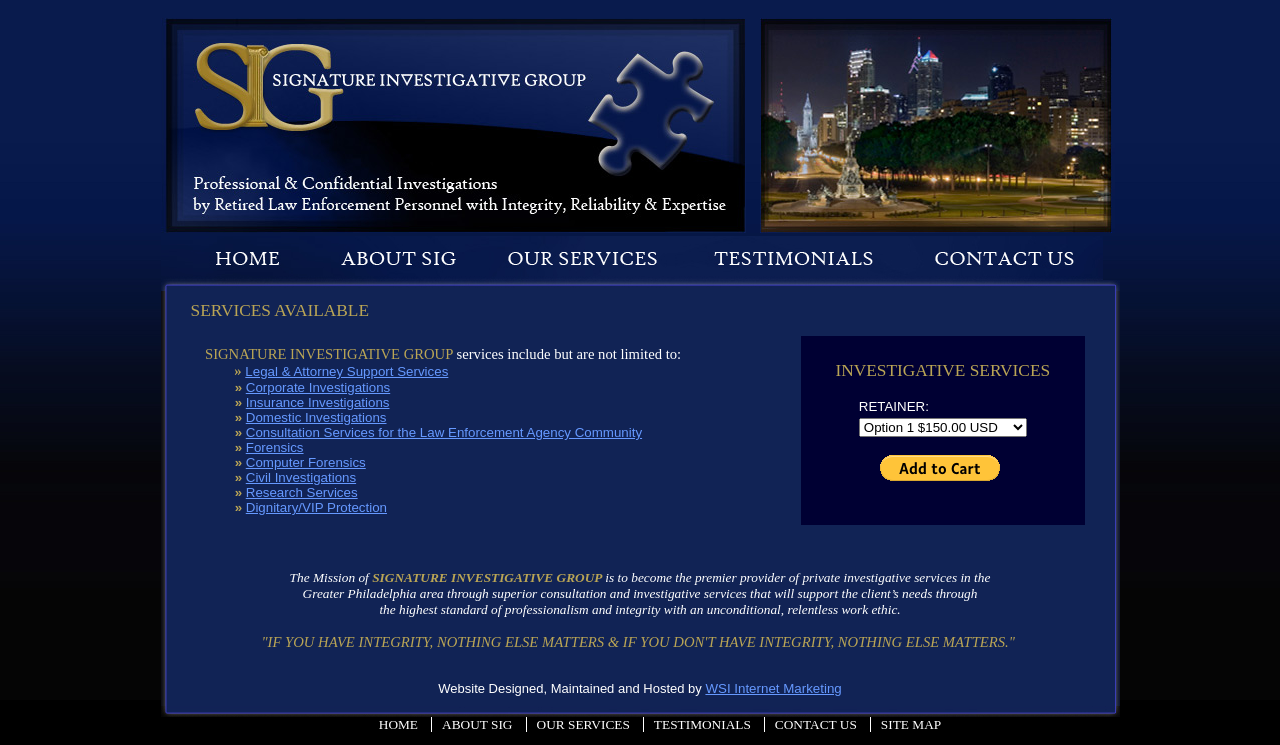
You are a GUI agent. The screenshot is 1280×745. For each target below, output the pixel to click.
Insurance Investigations (318, 402)
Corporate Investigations (318, 387)
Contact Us (816, 724)
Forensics (275, 447)
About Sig (477, 724)
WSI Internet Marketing (773, 688)
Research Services (302, 492)
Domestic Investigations (316, 417)
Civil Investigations (301, 477)
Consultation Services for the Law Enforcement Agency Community (444, 432)
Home (398, 724)
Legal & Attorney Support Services (346, 371)
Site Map (911, 724)
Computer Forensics (306, 462)
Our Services (583, 724)
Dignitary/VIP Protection (316, 507)
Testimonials (702, 724)
